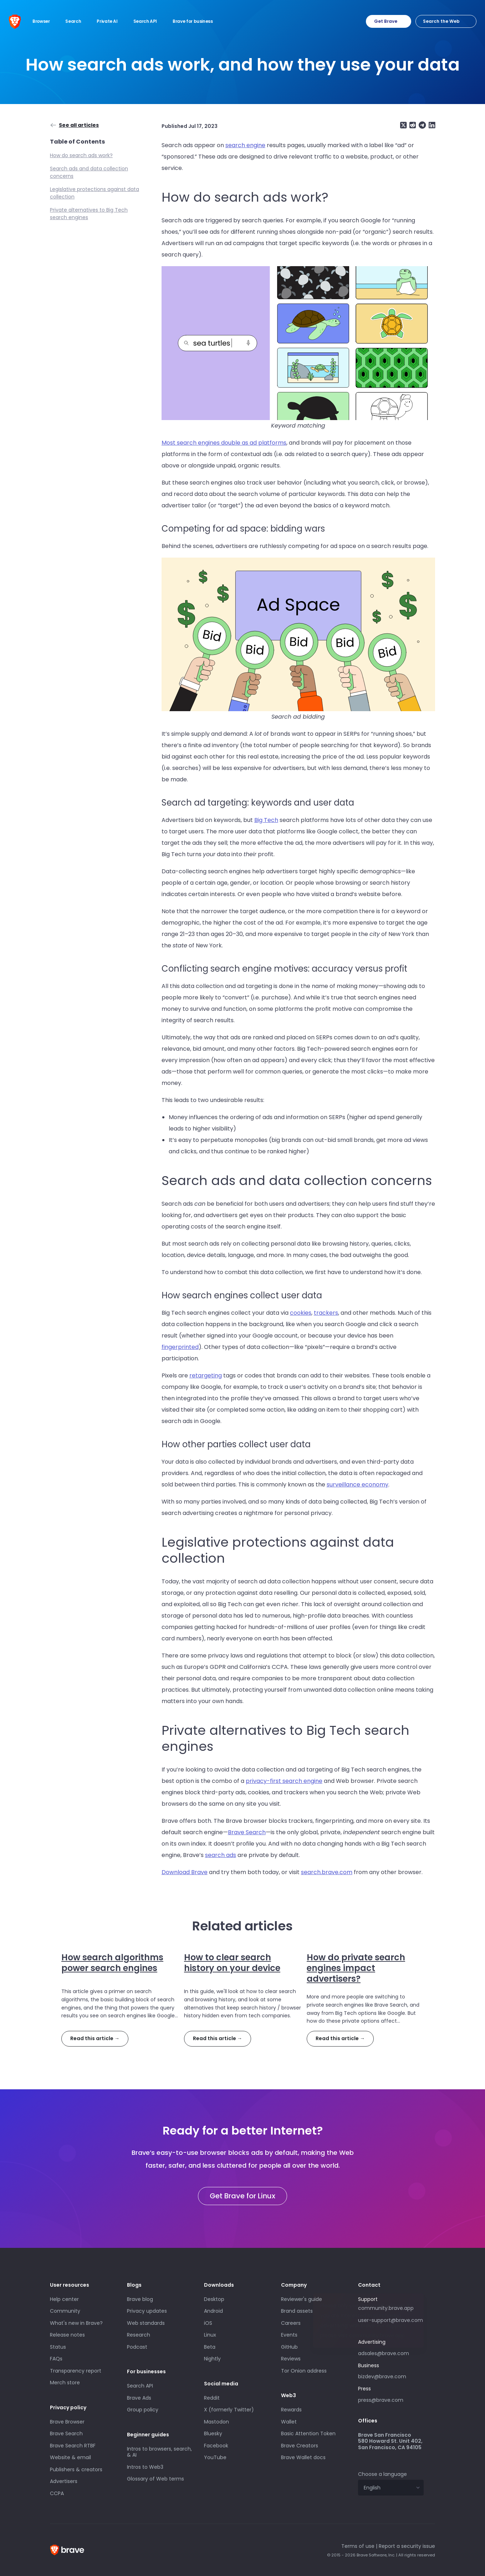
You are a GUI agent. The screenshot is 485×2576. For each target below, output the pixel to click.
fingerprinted (180, 1347)
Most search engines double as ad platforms (224, 443)
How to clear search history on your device (232, 1962)
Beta (209, 2346)
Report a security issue (407, 2546)
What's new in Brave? (76, 2323)
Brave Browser (67, 2421)
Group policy (142, 2409)
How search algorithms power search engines (112, 1962)
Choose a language (382, 2474)
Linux (210, 2334)
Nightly (212, 2358)
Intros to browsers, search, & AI (159, 2452)
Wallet (289, 2421)
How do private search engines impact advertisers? (356, 1968)
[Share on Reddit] (412, 125)
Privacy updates (147, 2310)
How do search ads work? (81, 155)
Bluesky (213, 2433)
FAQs (56, 2358)
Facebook (216, 2445)
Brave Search (247, 1832)
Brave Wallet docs (303, 2457)
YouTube (215, 2457)
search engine (245, 145)
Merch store (65, 2382)
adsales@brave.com (391, 2352)
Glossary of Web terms (155, 2478)
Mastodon (216, 2421)
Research (138, 2334)
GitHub (289, 2346)
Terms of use (357, 2546)
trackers (326, 1313)
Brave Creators (299, 2445)
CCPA (57, 2493)
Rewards (291, 2409)
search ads (220, 1855)
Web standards (146, 2323)
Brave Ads (139, 2397)
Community (65, 2310)
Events (289, 2334)
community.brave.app (386, 2308)
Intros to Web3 (145, 2467)
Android (213, 2310)
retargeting (205, 1375)
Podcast (137, 2346)
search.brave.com (326, 1872)
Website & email (70, 2457)
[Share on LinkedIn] (431, 125)
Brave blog (140, 2299)
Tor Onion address (304, 2370)
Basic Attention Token (308, 2433)
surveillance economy (357, 1484)
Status (58, 2346)
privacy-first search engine (284, 1781)
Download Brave (185, 1872)
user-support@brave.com (390, 2320)
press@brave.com (380, 2400)
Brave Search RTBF (73, 2445)
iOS (208, 2323)
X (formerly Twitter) (229, 2409)
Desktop (214, 2299)
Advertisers (63, 2481)
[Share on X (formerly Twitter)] (403, 125)
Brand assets (297, 2310)
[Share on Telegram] (421, 125)
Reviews (291, 2358)
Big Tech (266, 820)
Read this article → (94, 2038)
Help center (64, 2299)
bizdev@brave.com (382, 2376)
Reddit (212, 2397)
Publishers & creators (76, 2469)
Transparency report (75, 2370)
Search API (140, 2385)
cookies (300, 1313)
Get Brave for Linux (242, 2196)
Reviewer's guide (301, 2299)
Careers (291, 2323)
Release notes (67, 2334)
